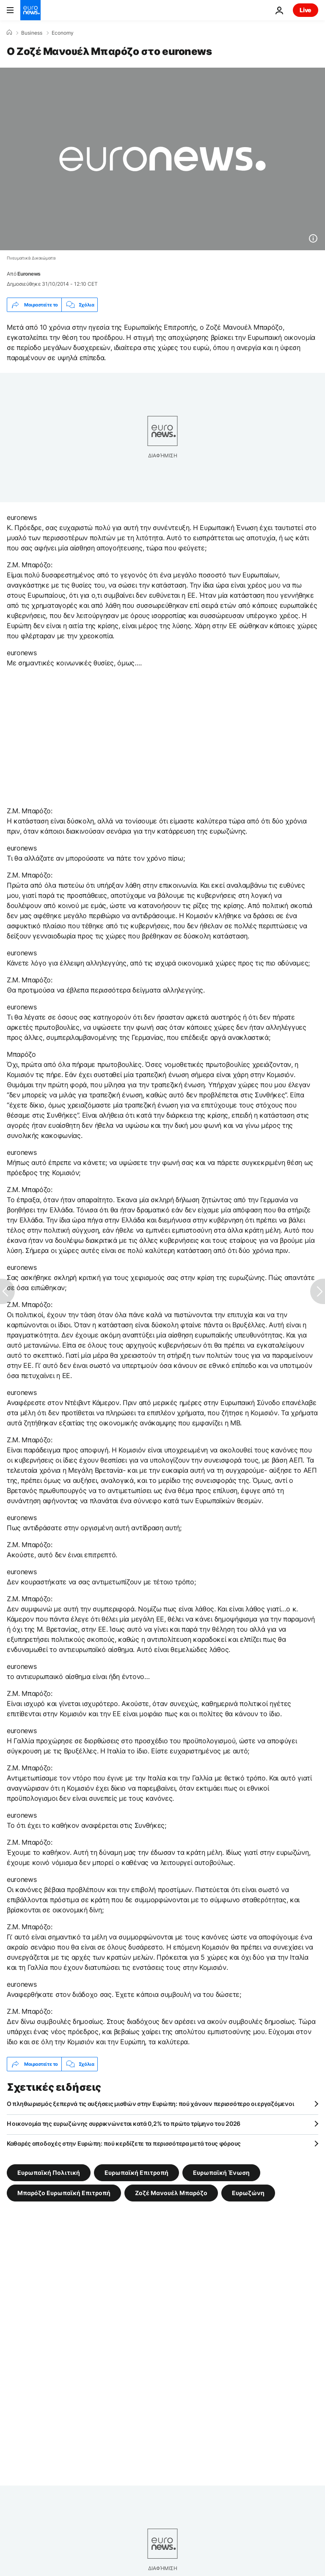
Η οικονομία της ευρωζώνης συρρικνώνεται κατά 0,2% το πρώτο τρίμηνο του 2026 (123, 2123)
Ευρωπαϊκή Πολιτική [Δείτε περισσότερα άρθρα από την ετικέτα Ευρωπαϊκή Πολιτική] (48, 2172)
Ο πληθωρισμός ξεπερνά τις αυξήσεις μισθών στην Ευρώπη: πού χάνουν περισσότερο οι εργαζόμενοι (150, 2103)
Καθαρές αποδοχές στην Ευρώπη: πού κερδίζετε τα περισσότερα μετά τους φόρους (124, 2143)
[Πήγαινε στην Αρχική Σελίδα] (30, 10)
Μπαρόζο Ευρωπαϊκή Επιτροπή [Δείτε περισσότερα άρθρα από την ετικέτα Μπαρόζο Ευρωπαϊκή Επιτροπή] (63, 2192)
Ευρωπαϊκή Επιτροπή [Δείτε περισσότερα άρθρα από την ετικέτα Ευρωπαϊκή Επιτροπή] (136, 2172)
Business (31, 33)
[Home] (9, 33)
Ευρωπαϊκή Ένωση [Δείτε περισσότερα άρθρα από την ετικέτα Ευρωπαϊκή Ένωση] (221, 2172)
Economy (63, 33)
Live (305, 10)
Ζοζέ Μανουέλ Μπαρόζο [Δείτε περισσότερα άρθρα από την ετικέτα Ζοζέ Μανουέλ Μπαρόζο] (171, 2192)
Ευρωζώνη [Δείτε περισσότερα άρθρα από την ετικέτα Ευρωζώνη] (248, 2192)
